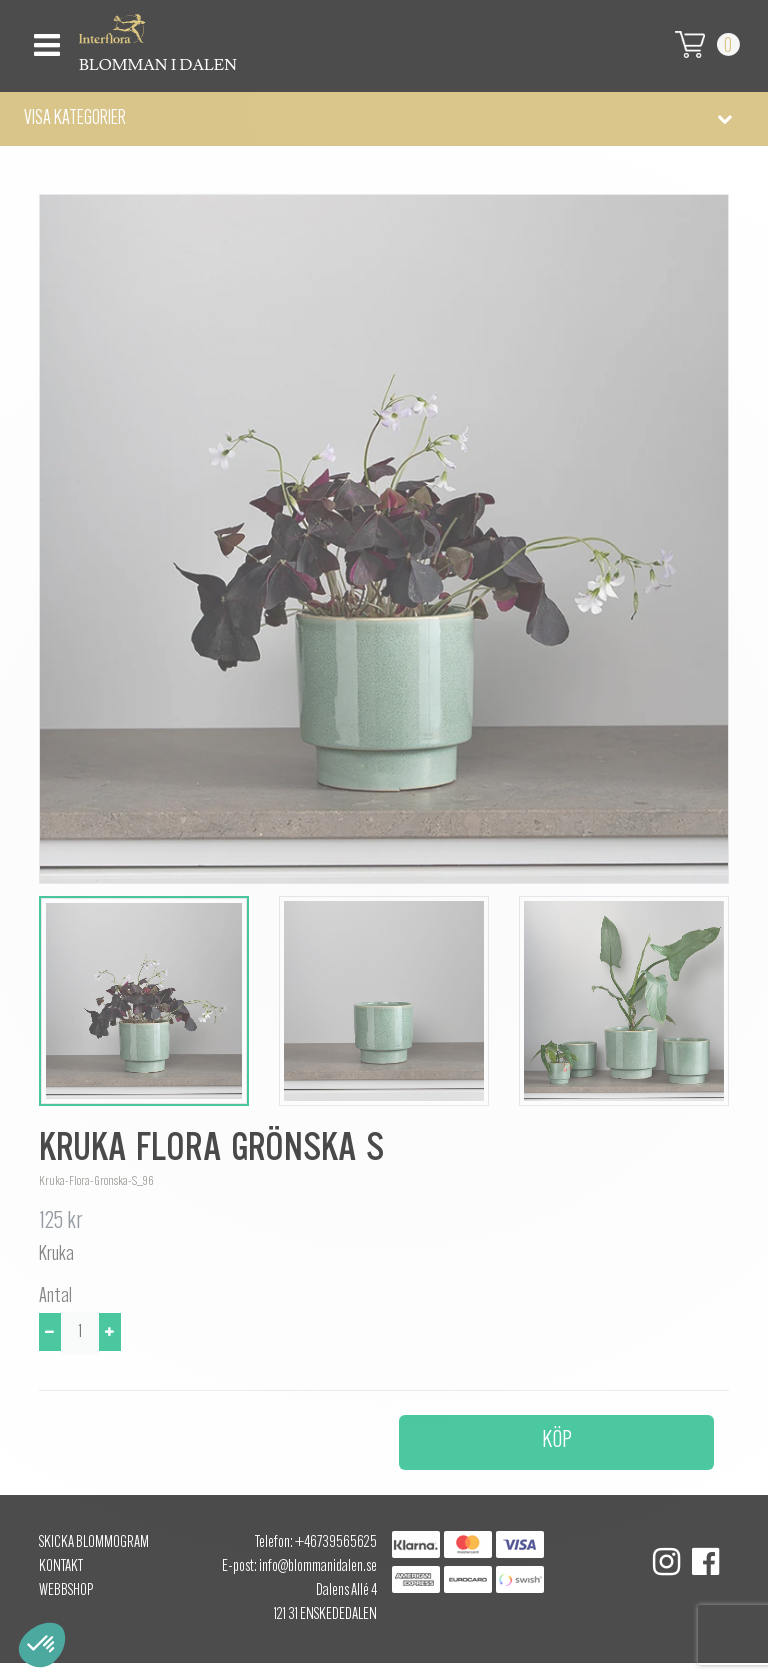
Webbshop (66, 1591)
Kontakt (61, 1567)
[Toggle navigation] (44, 39)
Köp (557, 1441)
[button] (384, 119)
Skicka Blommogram (94, 1543)
